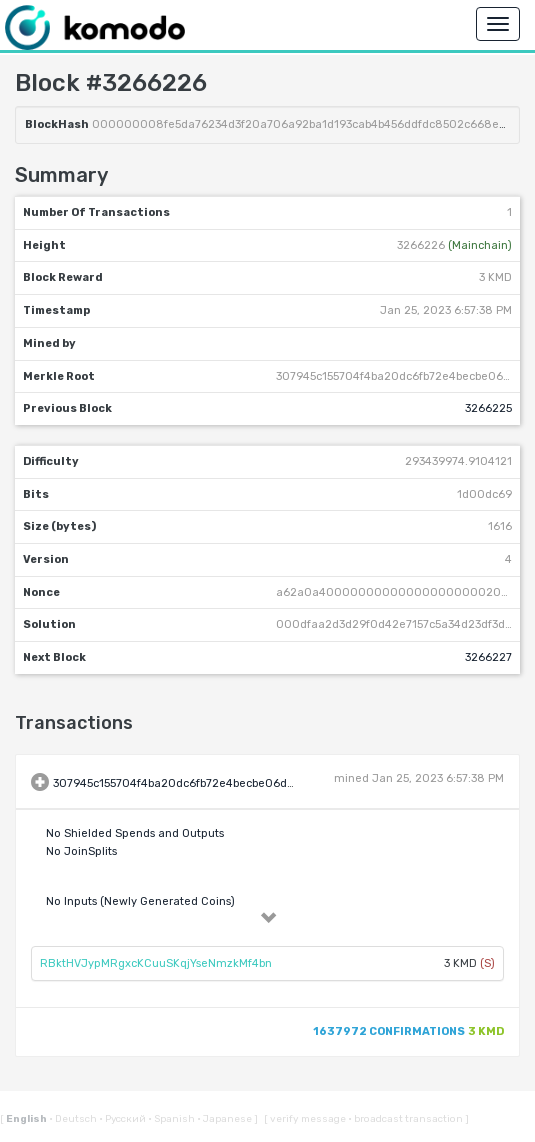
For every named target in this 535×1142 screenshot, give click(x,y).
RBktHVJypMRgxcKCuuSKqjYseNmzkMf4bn (156, 963)
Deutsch (74, 1119)
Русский (123, 1119)
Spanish (172, 1119)
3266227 (488, 657)
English (27, 1119)
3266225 (488, 408)
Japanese (225, 1119)
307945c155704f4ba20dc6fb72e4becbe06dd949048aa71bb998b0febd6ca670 (264, 783)
